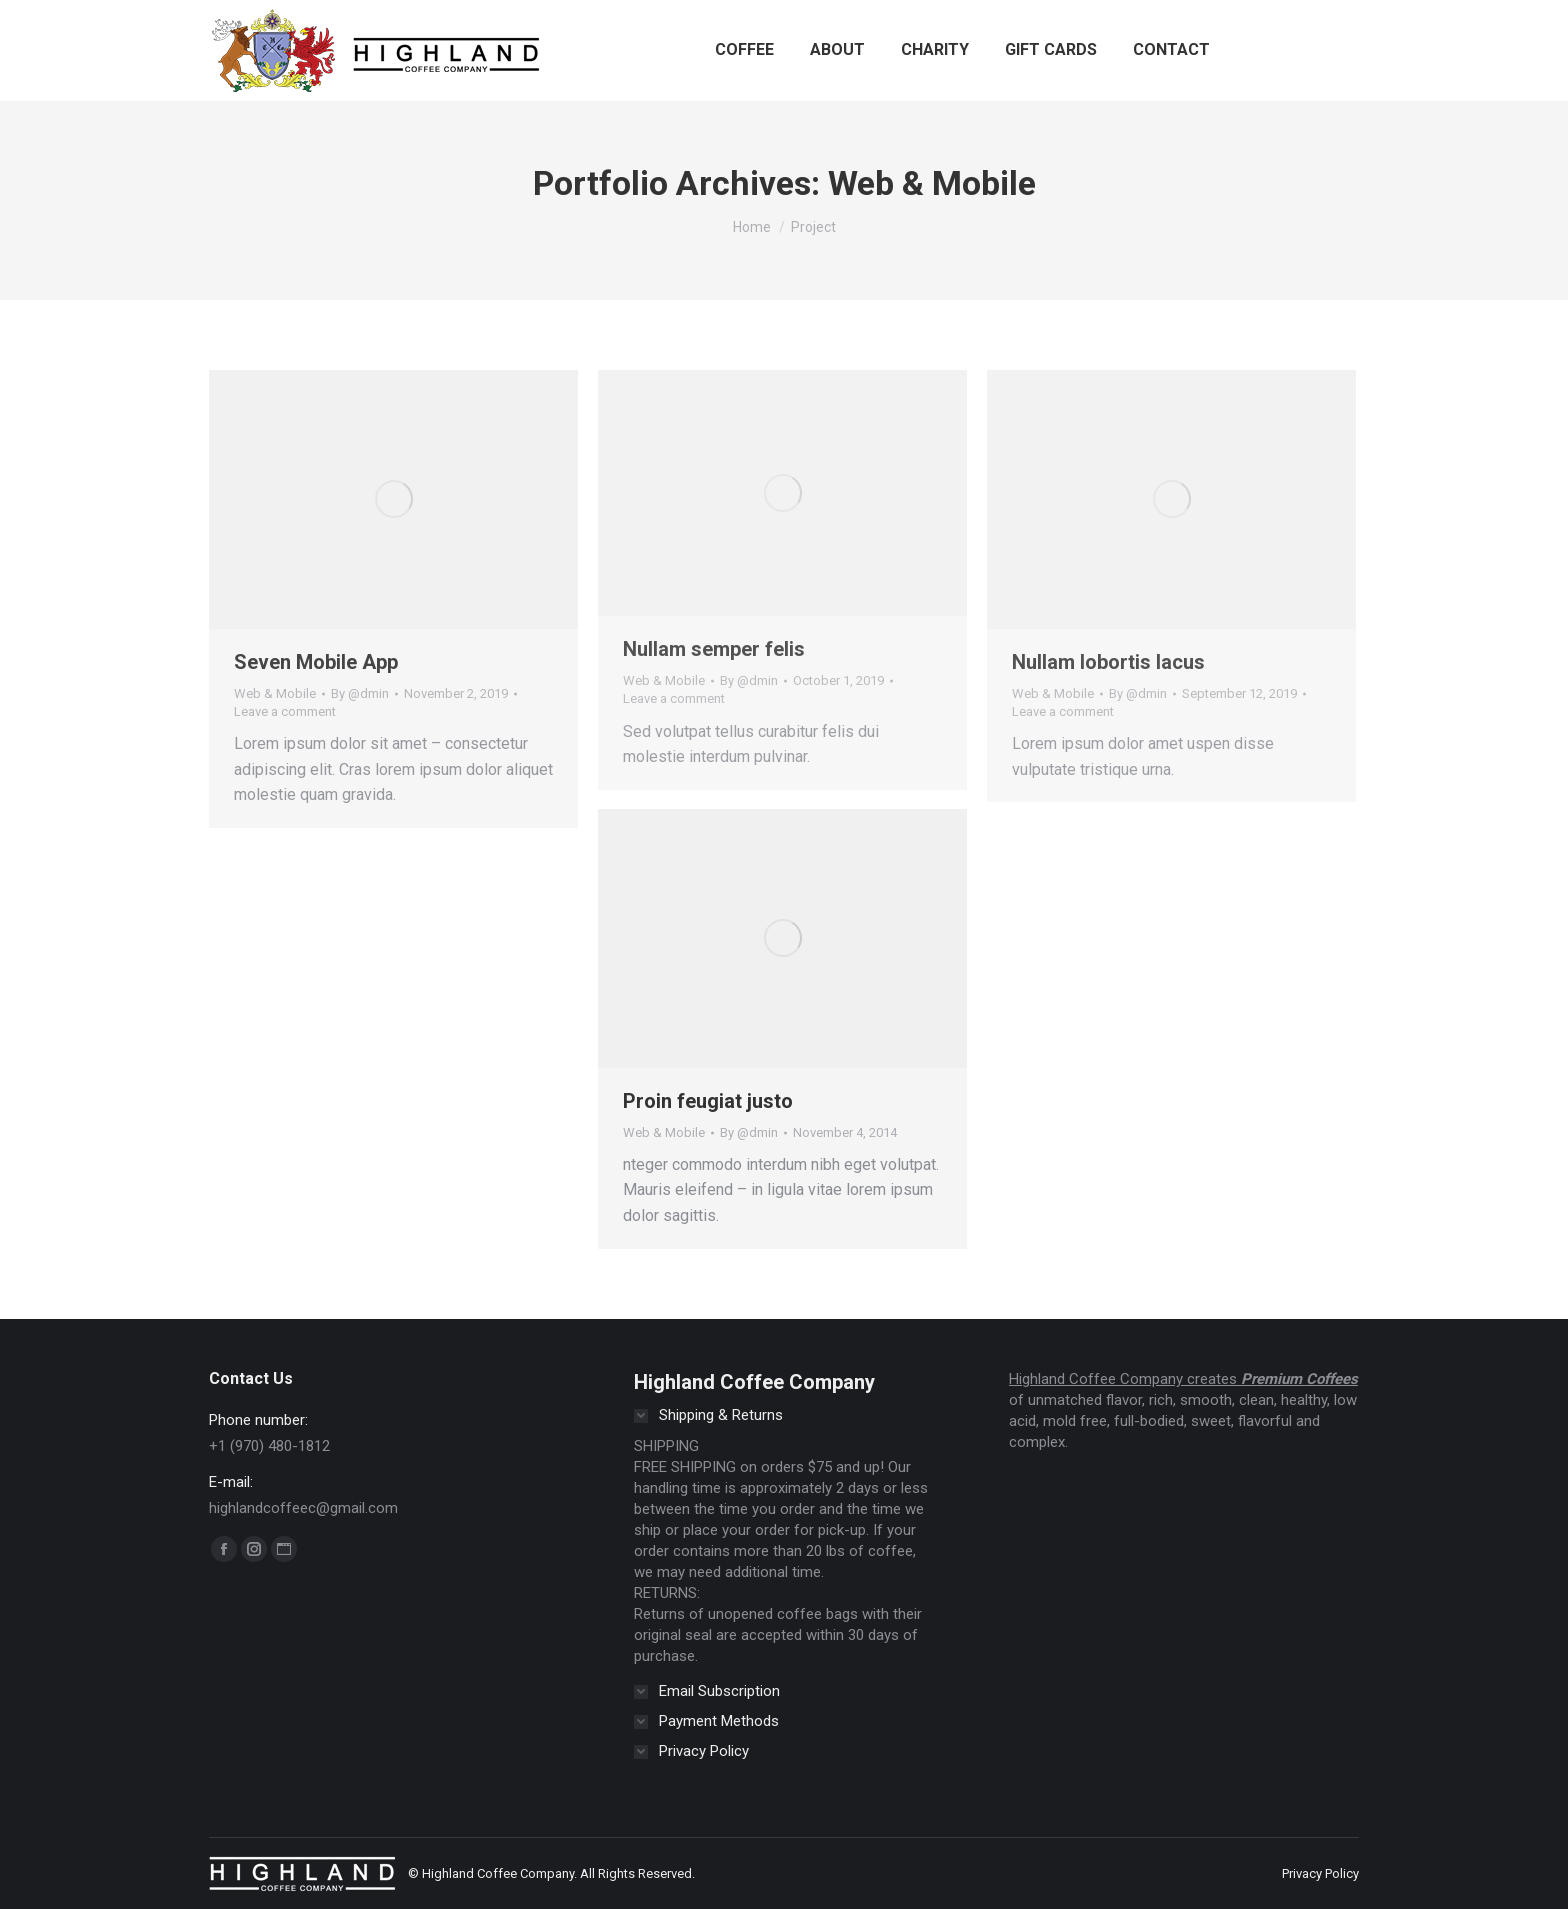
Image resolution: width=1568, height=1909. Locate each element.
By (360, 693)
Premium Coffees (1299, 1379)
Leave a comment (285, 711)
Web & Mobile (275, 693)
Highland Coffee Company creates (1125, 1379)
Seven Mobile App (316, 662)
